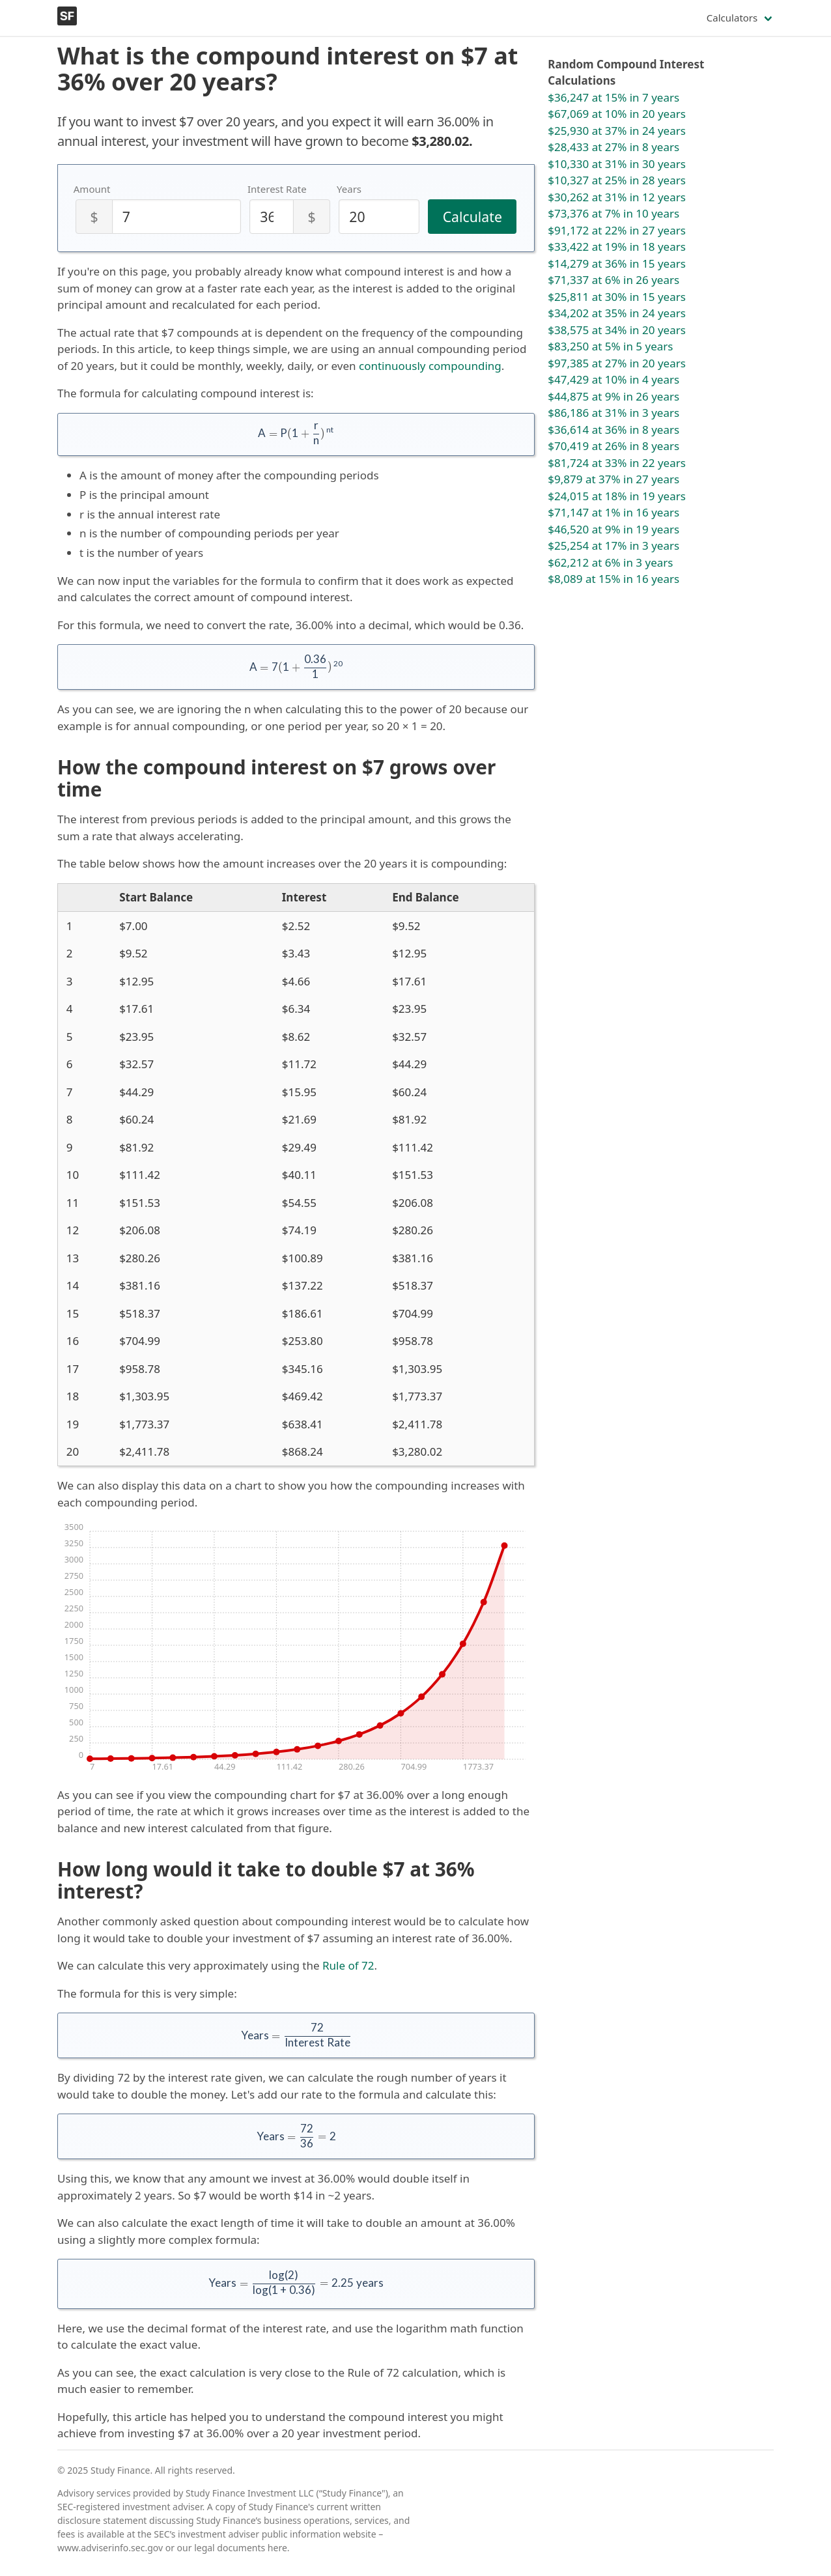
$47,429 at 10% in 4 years (613, 379)
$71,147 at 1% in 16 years (613, 512)
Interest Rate (277, 188)
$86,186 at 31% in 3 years (613, 412)
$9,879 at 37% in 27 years (613, 479)
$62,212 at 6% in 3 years (610, 562)
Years (349, 188)
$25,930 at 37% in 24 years (617, 130)
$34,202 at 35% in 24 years (617, 312)
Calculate (472, 216)
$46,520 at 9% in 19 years (613, 529)
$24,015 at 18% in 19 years (617, 495)
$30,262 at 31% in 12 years (617, 197)
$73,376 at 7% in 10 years (613, 213)
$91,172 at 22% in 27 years (617, 230)
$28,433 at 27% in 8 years (613, 146)
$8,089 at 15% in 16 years (613, 578)
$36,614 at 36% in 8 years (613, 429)
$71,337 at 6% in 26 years (613, 279)
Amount (92, 188)
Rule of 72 (348, 1965)
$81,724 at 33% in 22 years (617, 462)
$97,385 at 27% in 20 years (617, 363)
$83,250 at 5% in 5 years (610, 346)
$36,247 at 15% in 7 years (613, 97)
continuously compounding (430, 365)
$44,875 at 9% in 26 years (613, 396)
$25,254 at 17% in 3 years (613, 545)
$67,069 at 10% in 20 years (617, 113)
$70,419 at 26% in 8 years (613, 445)
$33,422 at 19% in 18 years (617, 246)
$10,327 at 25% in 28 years (617, 180)
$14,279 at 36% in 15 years (617, 263)
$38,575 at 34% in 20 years (617, 329)
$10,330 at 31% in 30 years (617, 163)
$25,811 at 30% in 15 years (617, 296)
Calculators (732, 17)
